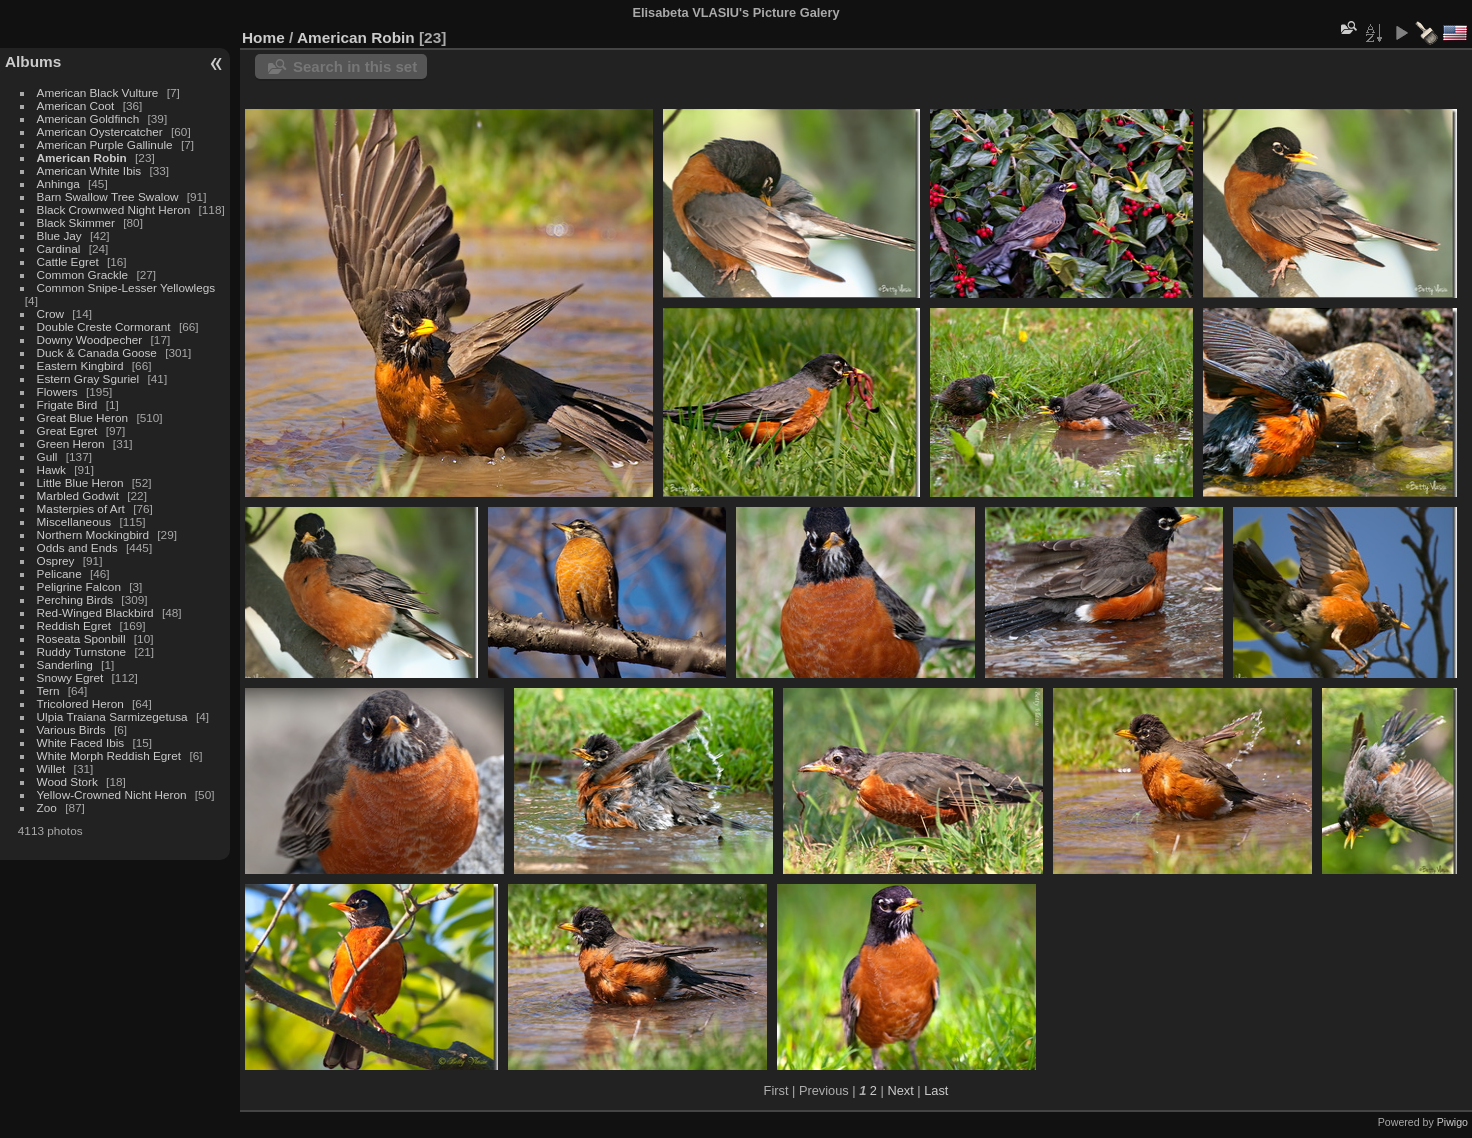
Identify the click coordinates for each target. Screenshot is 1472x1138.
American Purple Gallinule (105, 144)
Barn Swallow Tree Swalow (108, 196)
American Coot (76, 105)
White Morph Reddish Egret (109, 755)
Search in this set (355, 66)
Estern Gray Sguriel (88, 378)
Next (900, 1090)
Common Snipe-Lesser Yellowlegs (126, 287)
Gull (47, 456)
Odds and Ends (77, 547)
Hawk (51, 469)
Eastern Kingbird (80, 365)
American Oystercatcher (100, 131)
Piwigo (1452, 1122)
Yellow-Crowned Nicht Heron (112, 794)
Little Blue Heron (80, 482)
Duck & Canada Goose (97, 352)
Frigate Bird (67, 404)
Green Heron (71, 443)
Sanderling (65, 664)
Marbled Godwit (78, 495)
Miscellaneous (74, 521)
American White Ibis (89, 170)
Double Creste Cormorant (104, 326)
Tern (48, 690)
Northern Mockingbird (93, 534)
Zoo (47, 807)
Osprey (56, 560)
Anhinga (58, 183)
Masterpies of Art (81, 508)
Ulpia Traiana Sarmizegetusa (112, 716)
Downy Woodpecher (90, 339)
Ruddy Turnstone (82, 651)
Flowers (57, 391)
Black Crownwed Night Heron (114, 209)
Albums (33, 61)
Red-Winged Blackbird (95, 612)
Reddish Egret (74, 625)
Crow (50, 313)
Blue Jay (59, 235)
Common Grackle (83, 274)
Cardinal (59, 248)
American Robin (82, 157)
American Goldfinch (88, 118)
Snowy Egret (70, 677)
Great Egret (67, 430)
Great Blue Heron (83, 417)
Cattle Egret (68, 261)
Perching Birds (75, 599)
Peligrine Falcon (79, 586)
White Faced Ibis (81, 742)
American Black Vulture (98, 92)
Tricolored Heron (80, 703)
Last (936, 1090)
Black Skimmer (76, 222)
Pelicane (59, 573)
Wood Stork (67, 781)
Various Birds (71, 729)
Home (263, 37)
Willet (51, 768)
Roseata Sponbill (81, 638)
